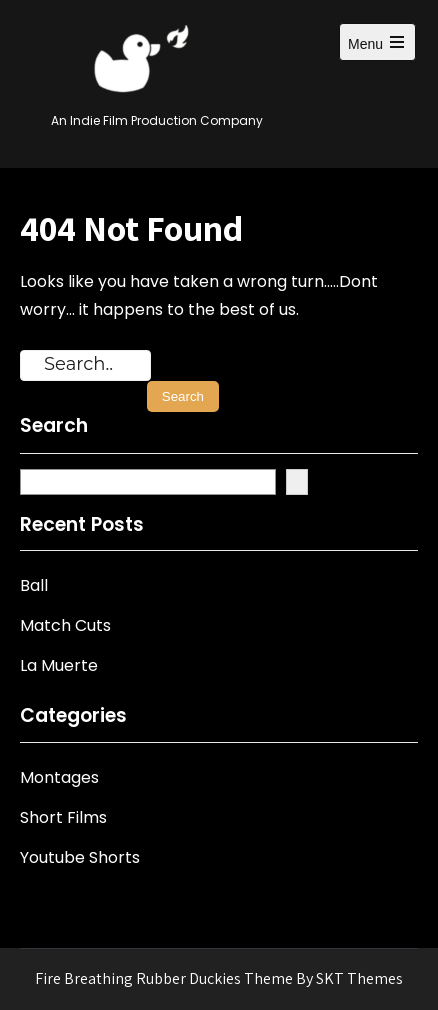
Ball (34, 585)
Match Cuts (65, 625)
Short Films (63, 817)
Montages (59, 777)
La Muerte (59, 665)
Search (54, 426)
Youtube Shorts (80, 857)
